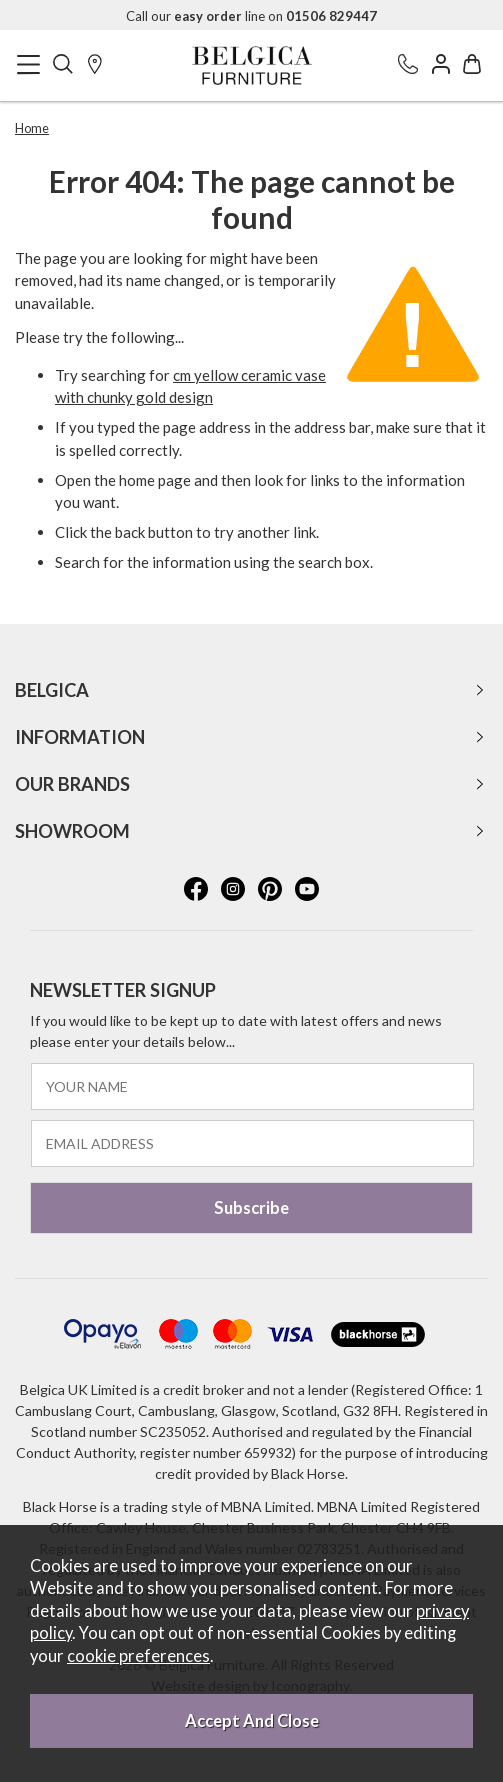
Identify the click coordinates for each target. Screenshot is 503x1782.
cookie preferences (138, 1656)
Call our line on (251, 16)
